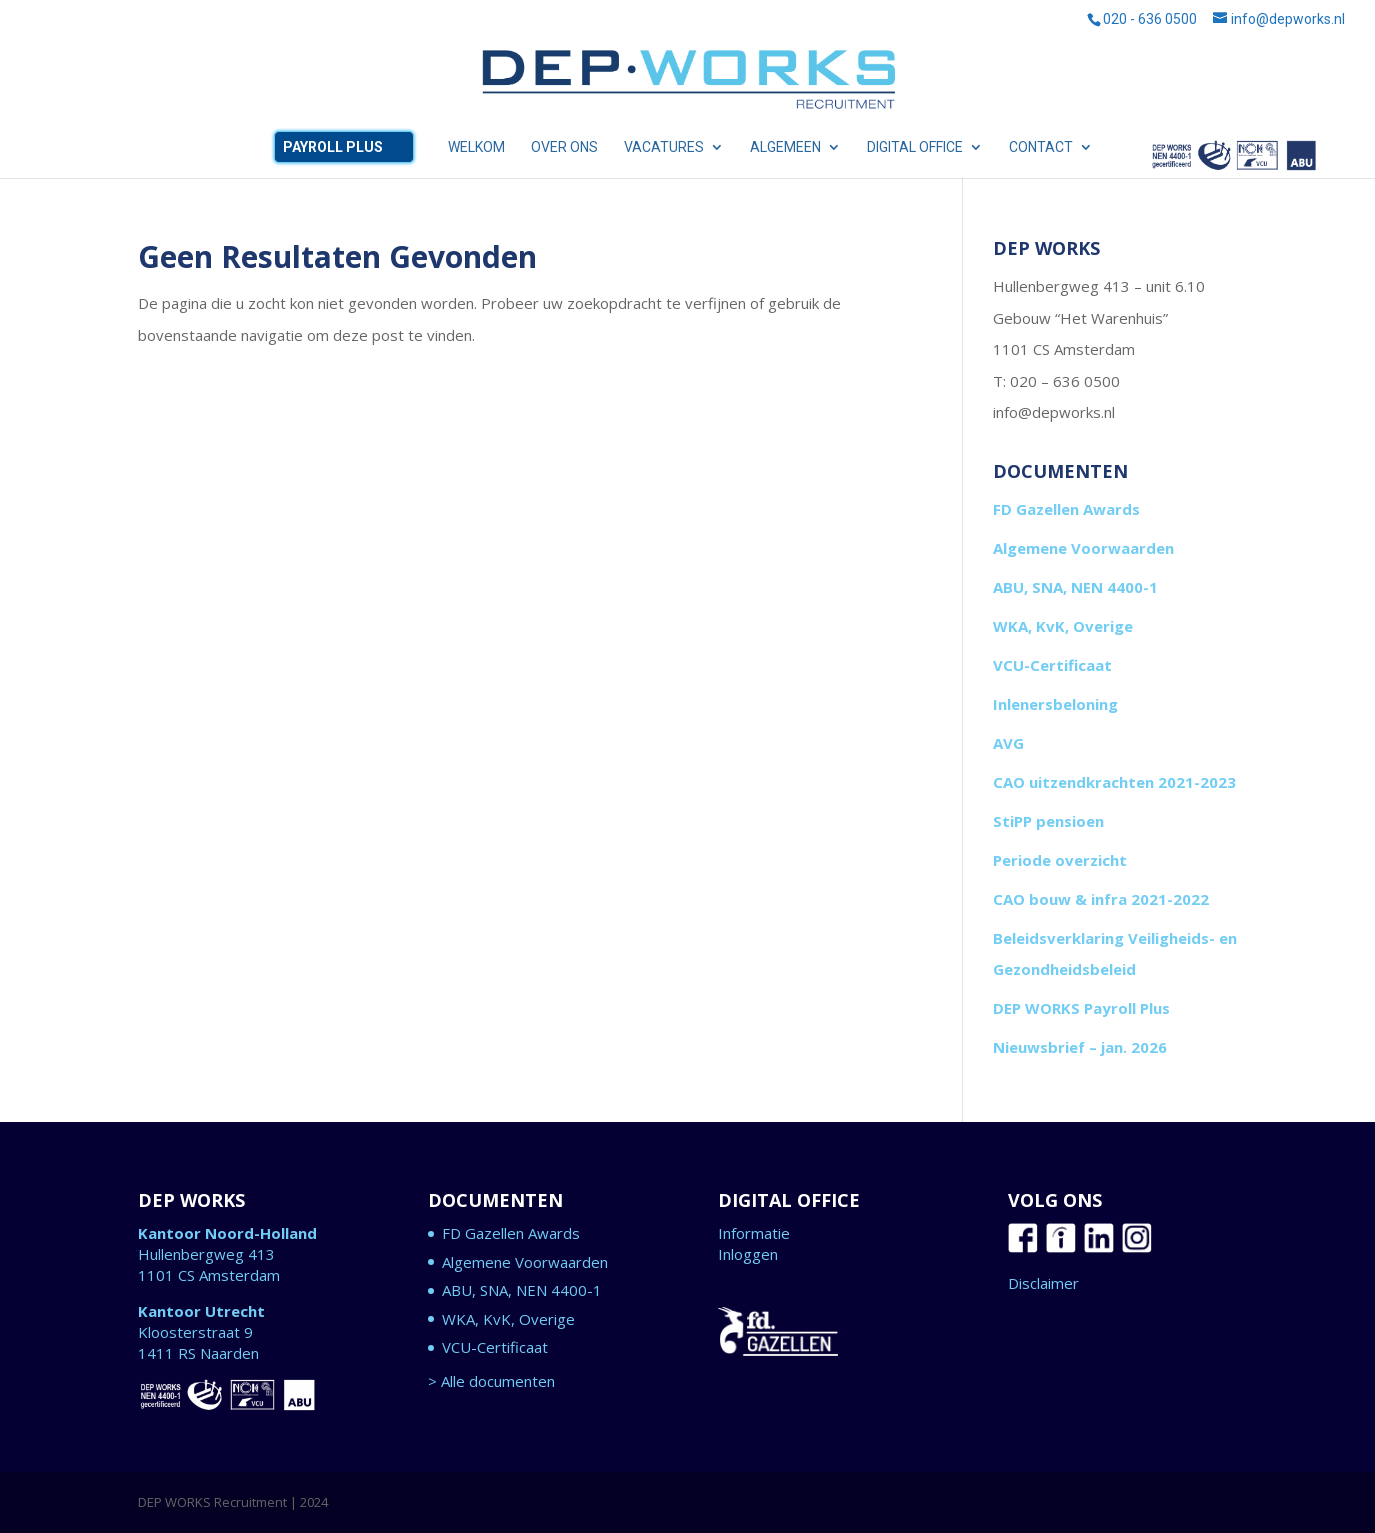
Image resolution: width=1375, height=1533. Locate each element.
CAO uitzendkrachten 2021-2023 (1114, 782)
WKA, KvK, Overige (1063, 626)
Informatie (754, 1233)
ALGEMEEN (785, 147)
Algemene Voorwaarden (1083, 548)
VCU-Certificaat (1052, 665)
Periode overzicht (1060, 860)
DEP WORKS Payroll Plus (1081, 1008)
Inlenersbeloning (1055, 704)
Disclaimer (1043, 1283)
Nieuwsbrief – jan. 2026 (1080, 1047)
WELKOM (476, 147)
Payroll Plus (333, 147)
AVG (1008, 743)
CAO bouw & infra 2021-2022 (1101, 899)
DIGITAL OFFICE (915, 147)
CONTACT (1041, 147)
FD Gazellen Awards (1066, 509)
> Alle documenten (491, 1381)
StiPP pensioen (1048, 821)
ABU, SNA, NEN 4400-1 (1234, 159)
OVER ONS (564, 147)
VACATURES (664, 147)
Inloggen (748, 1254)
